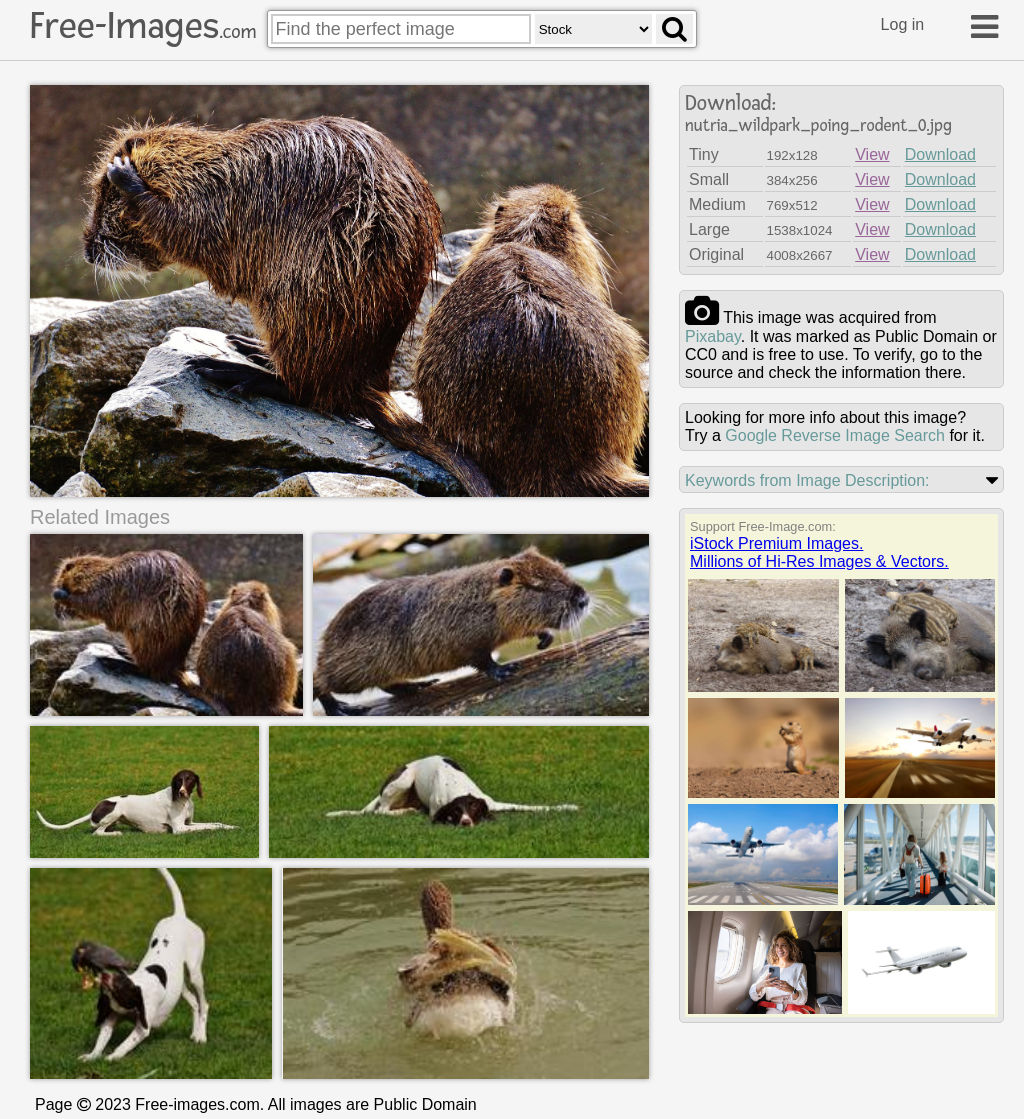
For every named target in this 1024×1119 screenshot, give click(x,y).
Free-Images (143, 26)
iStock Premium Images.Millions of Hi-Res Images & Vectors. (819, 552)
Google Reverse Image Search (835, 435)
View (872, 154)
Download (940, 154)
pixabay (713, 336)
